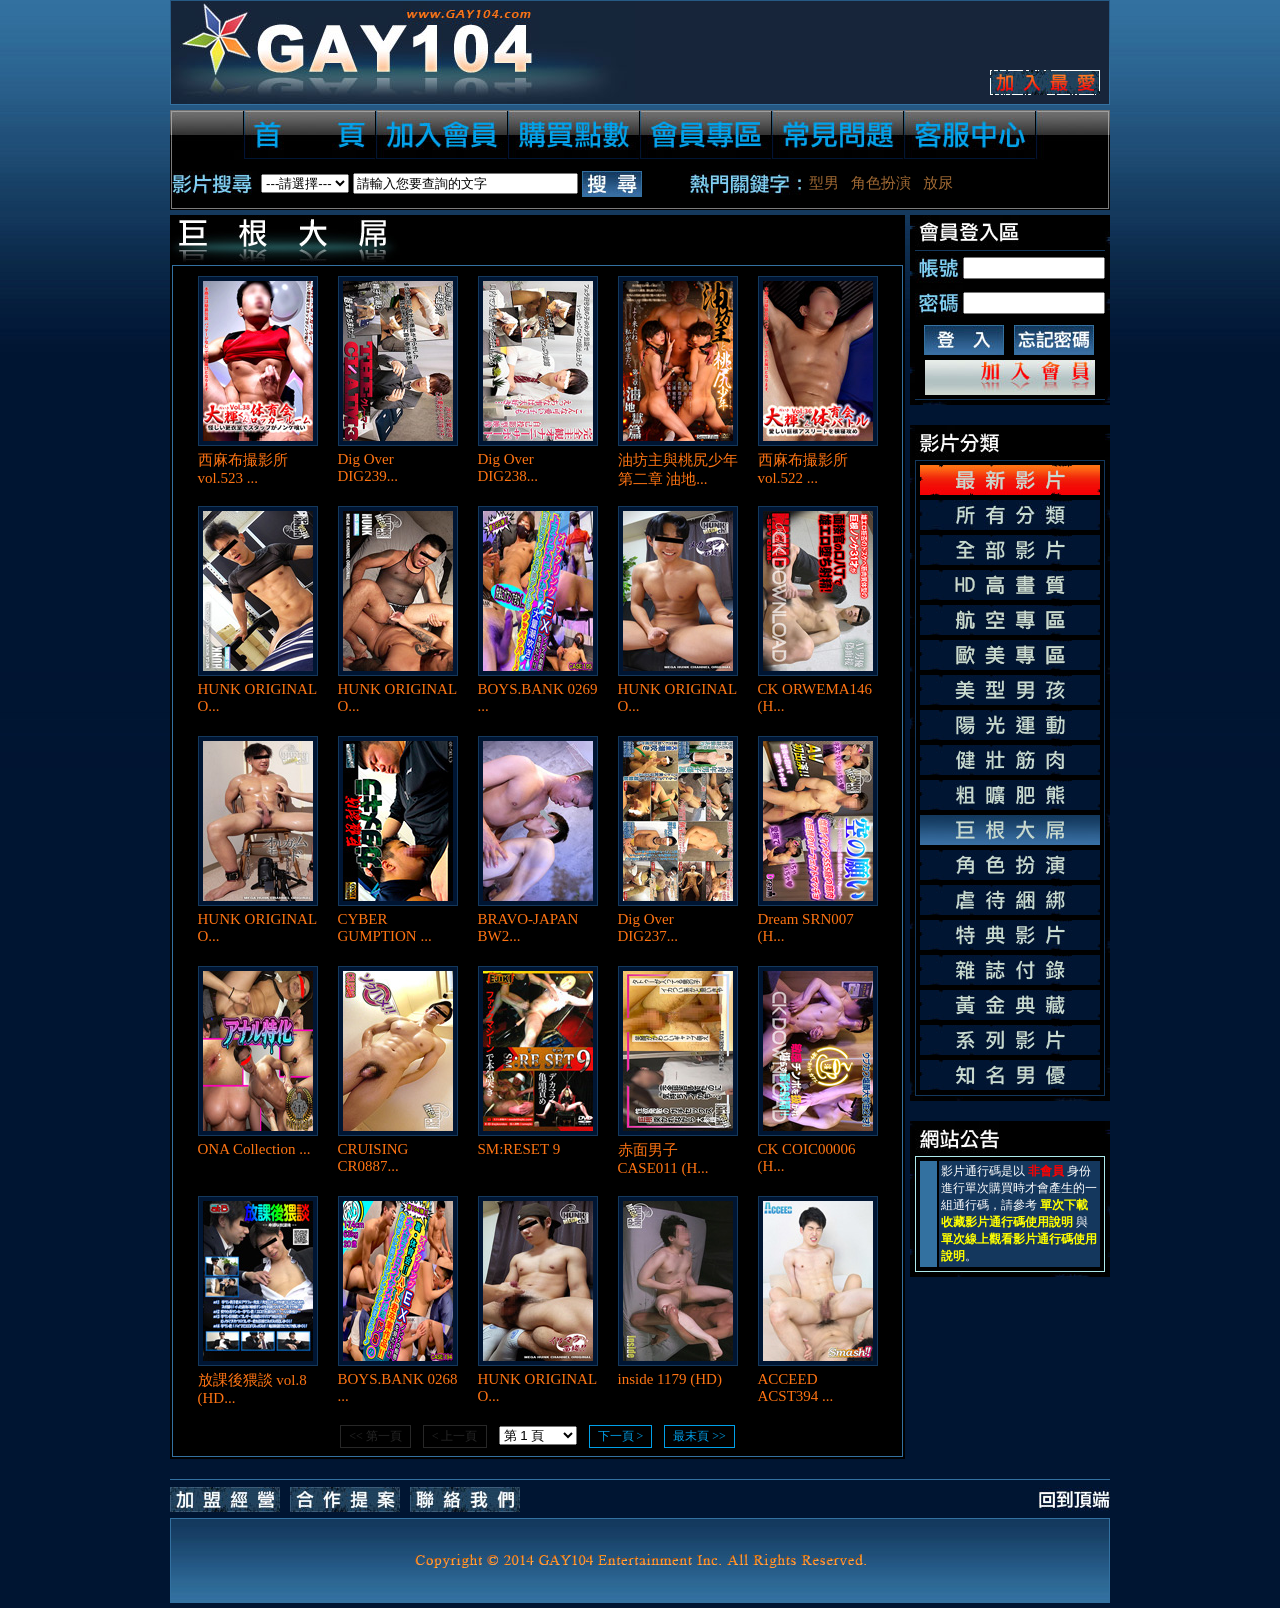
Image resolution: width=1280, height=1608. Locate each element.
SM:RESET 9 (519, 1149)
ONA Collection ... (254, 1149)
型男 (824, 183)
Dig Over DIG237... (648, 927)
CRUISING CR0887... (373, 1157)
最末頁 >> (699, 1436)
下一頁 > (621, 1436)
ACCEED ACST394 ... (796, 1387)
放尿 (938, 183)
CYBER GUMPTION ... (385, 927)
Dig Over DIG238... (508, 467)
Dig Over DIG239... (368, 467)
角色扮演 (881, 183)
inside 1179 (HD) (670, 1379)
